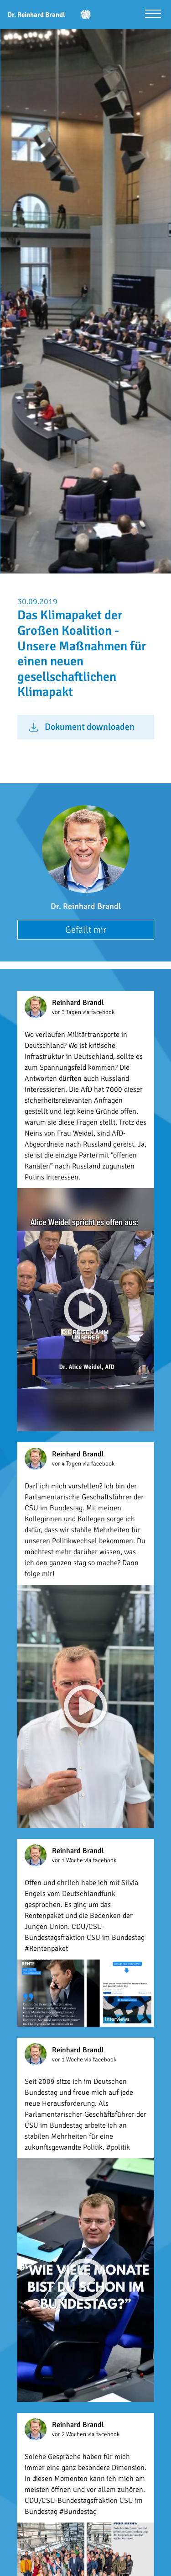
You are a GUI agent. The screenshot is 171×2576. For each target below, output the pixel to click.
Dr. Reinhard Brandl (86, 906)
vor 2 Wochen (70, 2434)
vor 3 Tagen (67, 1012)
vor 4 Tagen (67, 1463)
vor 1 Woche (68, 1860)
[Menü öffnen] (153, 15)
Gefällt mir (85, 929)
